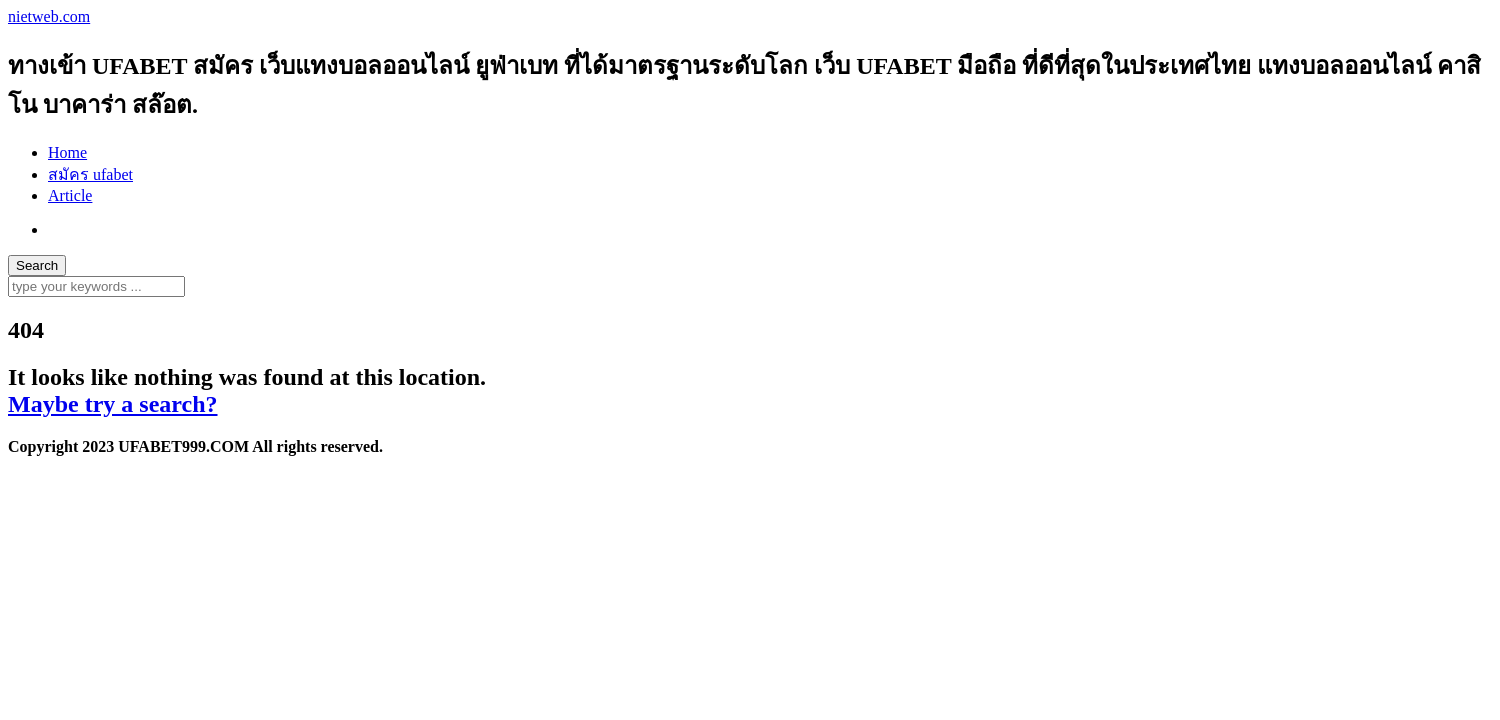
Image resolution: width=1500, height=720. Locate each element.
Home (67, 152)
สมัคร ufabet (90, 174)
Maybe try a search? (113, 404)
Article (70, 195)
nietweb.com (49, 16)
